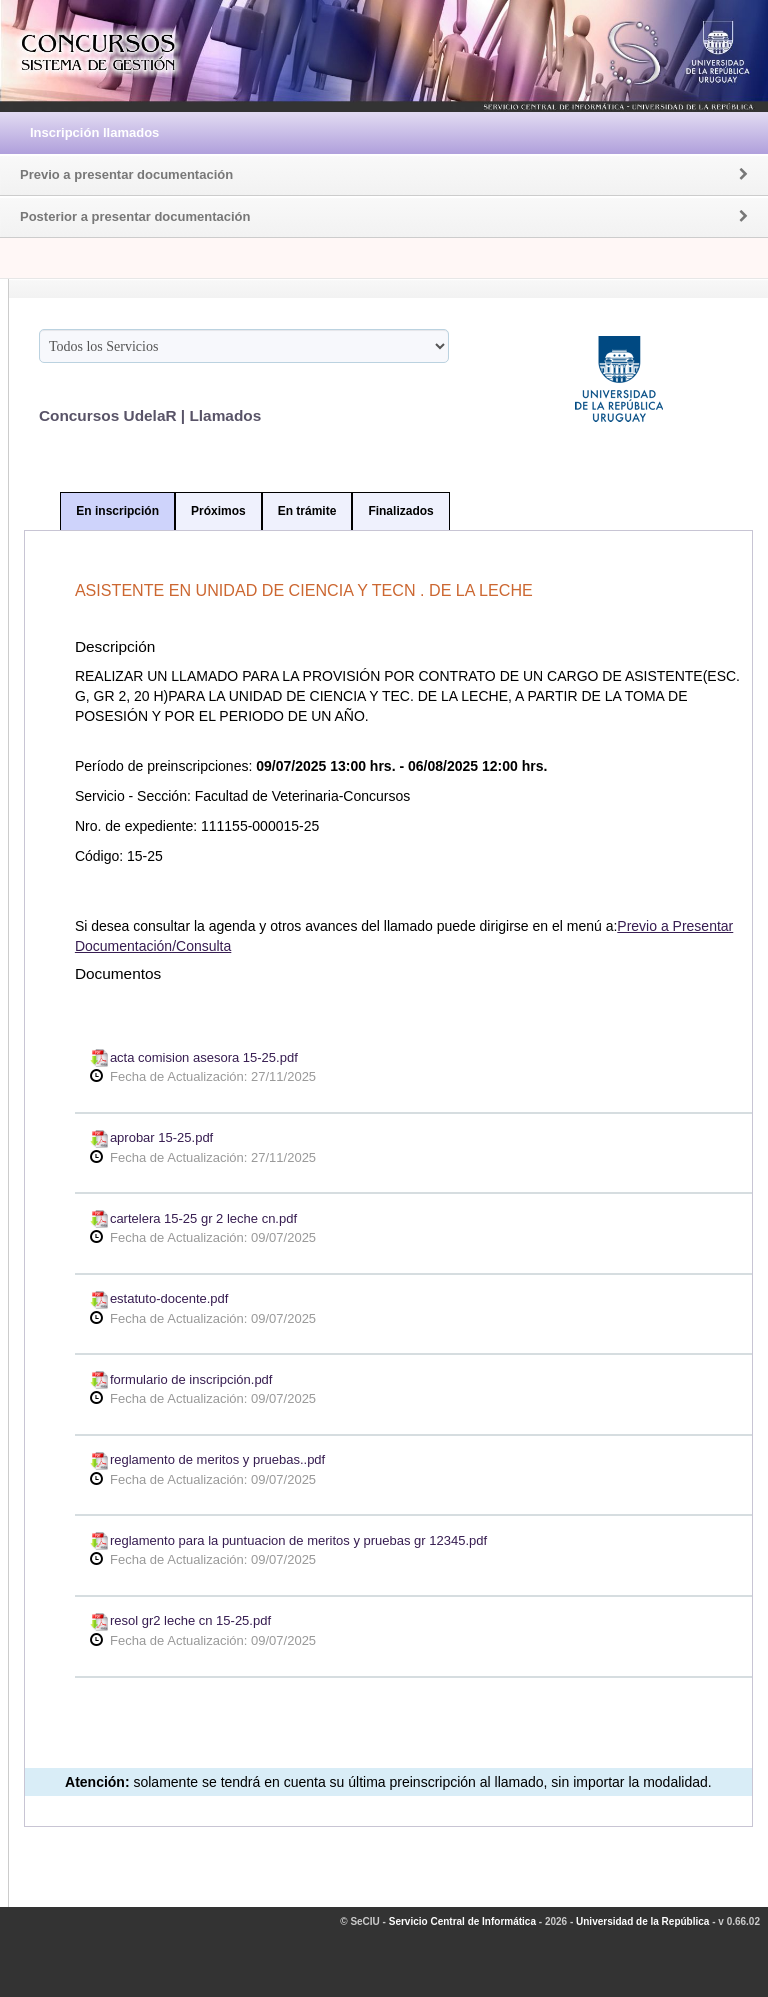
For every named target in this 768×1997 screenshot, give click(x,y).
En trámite (307, 511)
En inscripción (117, 511)
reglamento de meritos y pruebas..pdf (207, 1459)
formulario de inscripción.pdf (181, 1379)
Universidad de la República (642, 1921)
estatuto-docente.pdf (159, 1298)
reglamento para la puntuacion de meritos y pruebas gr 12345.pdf (288, 1540)
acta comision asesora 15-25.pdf (194, 1057)
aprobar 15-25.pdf (151, 1137)
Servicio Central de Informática (462, 1921)
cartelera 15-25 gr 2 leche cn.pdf (193, 1218)
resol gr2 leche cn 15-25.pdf (180, 1620)
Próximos (218, 511)
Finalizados (400, 511)
